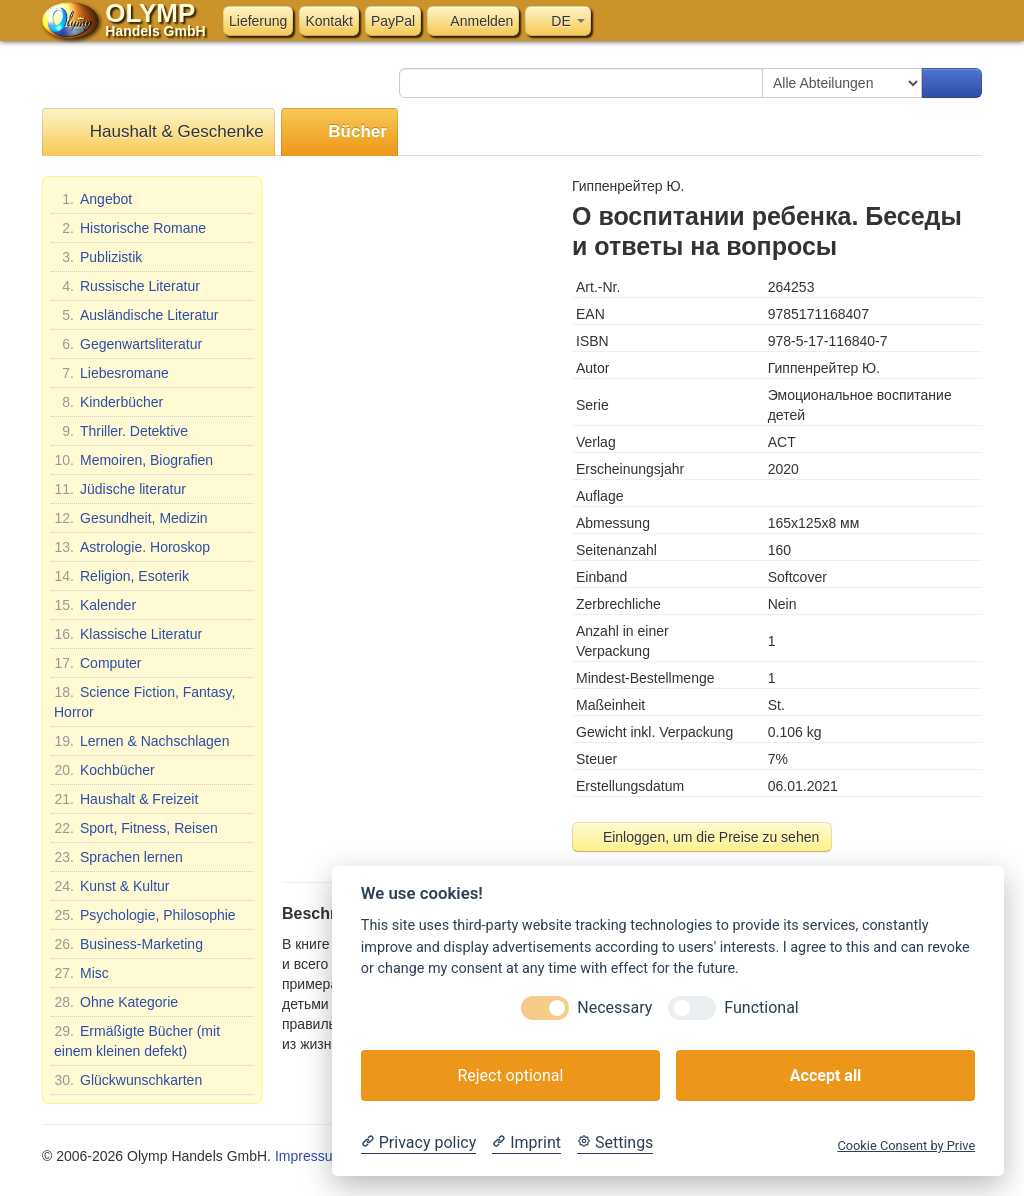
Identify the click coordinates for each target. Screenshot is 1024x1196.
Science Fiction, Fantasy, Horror (144, 701)
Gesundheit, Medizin (131, 518)
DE (557, 21)
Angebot (93, 199)
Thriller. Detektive (121, 431)
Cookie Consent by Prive (906, 1145)
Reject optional (510, 1075)
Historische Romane (130, 228)
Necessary (614, 1007)
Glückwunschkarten (128, 1080)
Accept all (825, 1075)
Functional (761, 1007)
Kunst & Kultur (112, 886)
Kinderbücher (108, 402)
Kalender (95, 605)
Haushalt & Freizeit (126, 799)
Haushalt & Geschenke (158, 132)
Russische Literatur (127, 286)
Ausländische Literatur (136, 315)
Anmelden (473, 21)
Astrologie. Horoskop (132, 547)
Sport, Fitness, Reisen (136, 828)
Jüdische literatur (120, 489)
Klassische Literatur (128, 634)
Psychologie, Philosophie (145, 915)
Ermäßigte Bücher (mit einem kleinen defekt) (137, 1040)
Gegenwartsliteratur (128, 344)
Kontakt (328, 21)
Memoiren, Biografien (133, 460)
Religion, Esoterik (121, 576)
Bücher (339, 132)
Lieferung (258, 21)
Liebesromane (111, 373)
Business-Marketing (128, 944)
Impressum (309, 1156)
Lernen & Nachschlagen (141, 741)
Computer (97, 663)
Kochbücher (104, 770)
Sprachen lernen (118, 857)
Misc (81, 973)
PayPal (393, 21)
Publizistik (98, 257)
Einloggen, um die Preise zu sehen (702, 837)
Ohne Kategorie (116, 1002)
